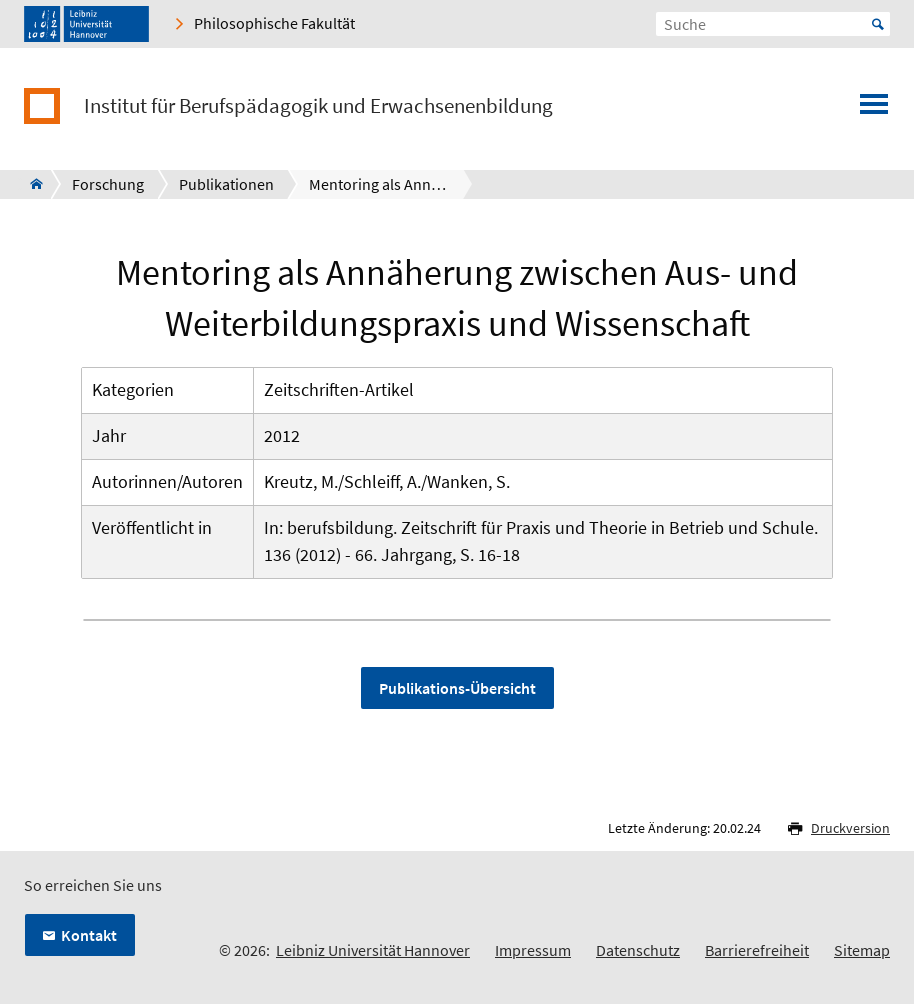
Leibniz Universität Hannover (373, 950)
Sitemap (862, 950)
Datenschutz (638, 950)
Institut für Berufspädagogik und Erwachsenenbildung (318, 106)
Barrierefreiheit (757, 950)
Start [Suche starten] (878, 24)
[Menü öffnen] (874, 110)
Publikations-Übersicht (457, 688)
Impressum (533, 950)
